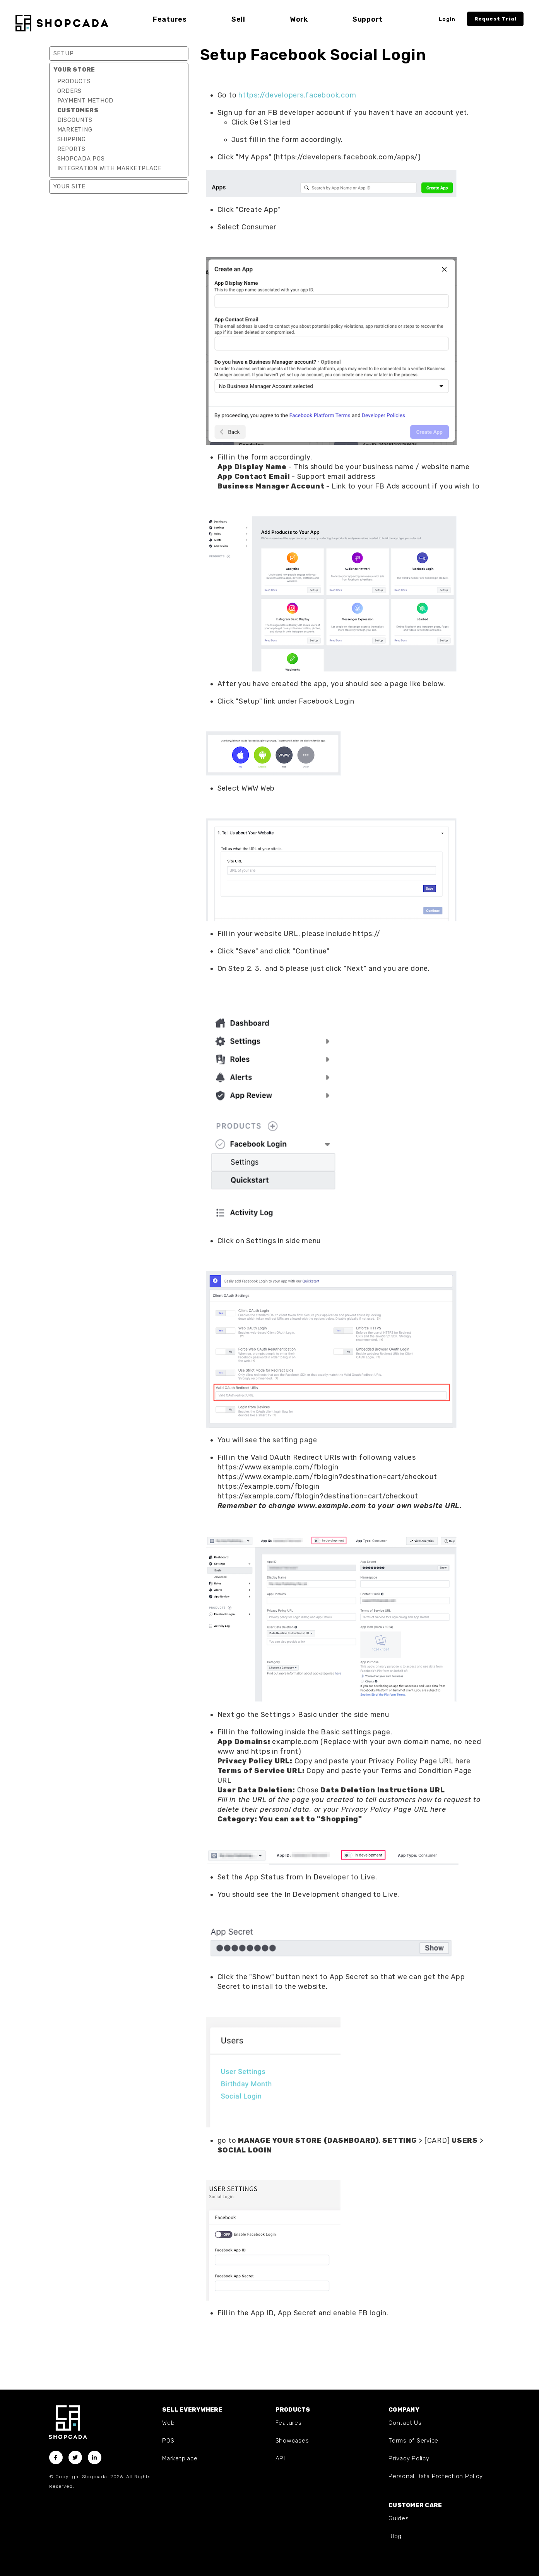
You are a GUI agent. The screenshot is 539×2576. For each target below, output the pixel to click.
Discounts (74, 119)
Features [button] (170, 19)
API (280, 2458)
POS (168, 2440)
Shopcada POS (81, 158)
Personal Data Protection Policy (435, 2476)
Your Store (74, 69)
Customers (78, 110)
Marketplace (179, 2458)
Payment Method (85, 100)
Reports (71, 148)
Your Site (69, 186)
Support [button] (367, 19)
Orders (69, 90)
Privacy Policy (408, 2458)
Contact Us (405, 2422)
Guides (398, 2518)
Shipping (71, 139)
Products (74, 81)
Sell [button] (238, 19)
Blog (395, 2536)
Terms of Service (413, 2440)
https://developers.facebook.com (297, 95)
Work (299, 19)
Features (288, 2422)
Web (168, 2422)
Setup (63, 53)
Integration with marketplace (109, 168)
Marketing (74, 129)
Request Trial (495, 19)
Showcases (292, 2440)
